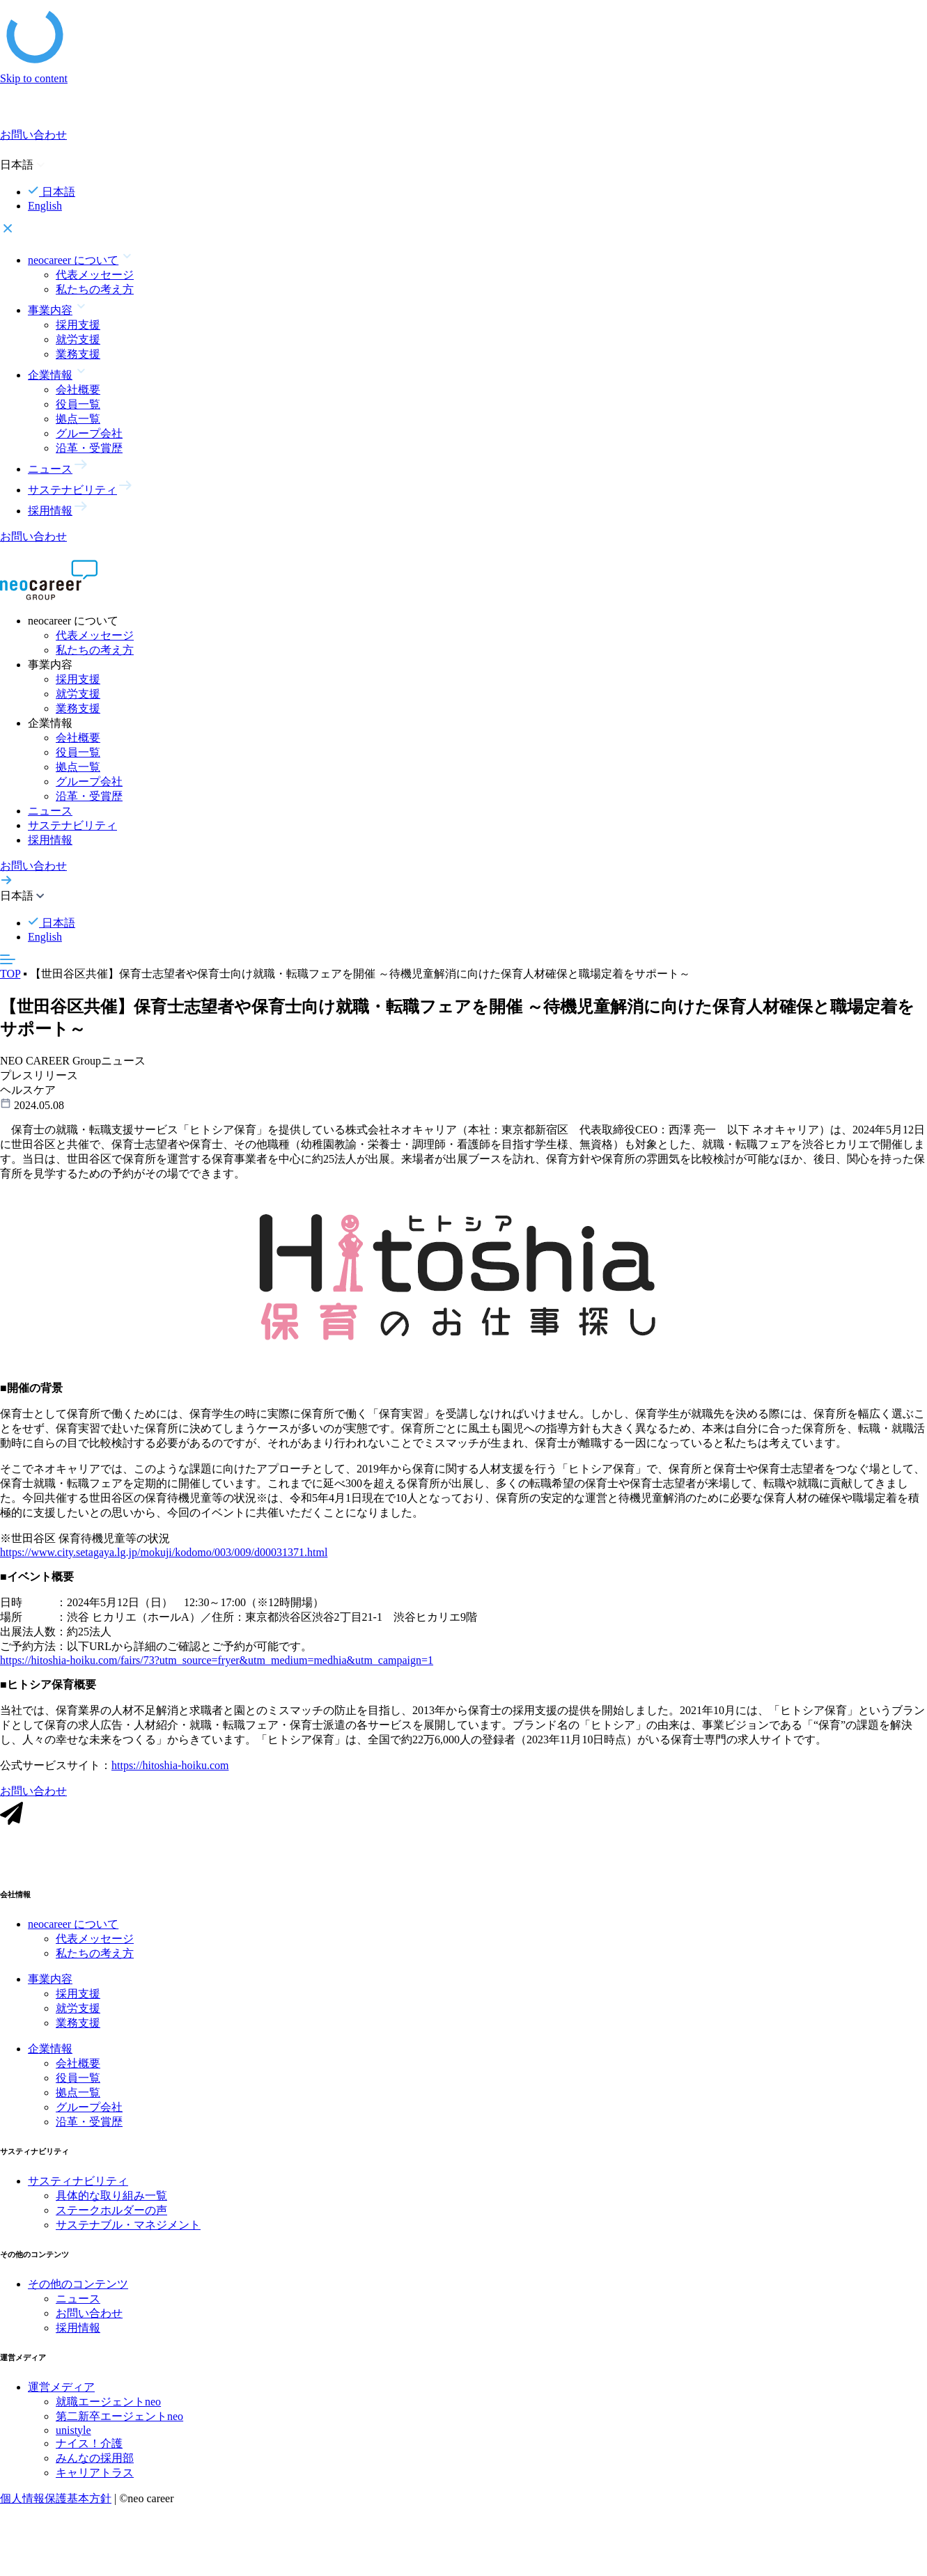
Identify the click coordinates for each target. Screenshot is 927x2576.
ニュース (50, 811)
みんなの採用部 (95, 2461)
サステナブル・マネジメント (128, 2228)
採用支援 (78, 325)
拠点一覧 (78, 419)
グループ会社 (89, 433)
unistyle (73, 2434)
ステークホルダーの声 (111, 2214)
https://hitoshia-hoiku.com (169, 1769)
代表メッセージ (95, 275)
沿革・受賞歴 (89, 448)
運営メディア (61, 2390)
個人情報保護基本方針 (55, 2502)
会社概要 (78, 389)
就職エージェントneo (108, 2405)
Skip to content (34, 78)
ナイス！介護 (89, 2447)
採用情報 (50, 840)
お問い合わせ (89, 2317)
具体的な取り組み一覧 (111, 2199)
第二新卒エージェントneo (119, 2420)
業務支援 (78, 354)
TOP (10, 974)
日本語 (51, 192)
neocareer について (73, 1927)
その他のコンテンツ (78, 2287)
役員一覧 (78, 404)
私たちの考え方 (95, 289)
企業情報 (50, 2052)
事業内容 (50, 1982)
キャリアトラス (95, 2476)
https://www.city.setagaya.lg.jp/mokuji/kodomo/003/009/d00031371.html (163, 1556)
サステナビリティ (72, 825)
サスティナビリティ (78, 2184)
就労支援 (78, 339)
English (45, 206)
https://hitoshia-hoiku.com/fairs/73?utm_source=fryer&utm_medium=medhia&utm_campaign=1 (216, 1664)
